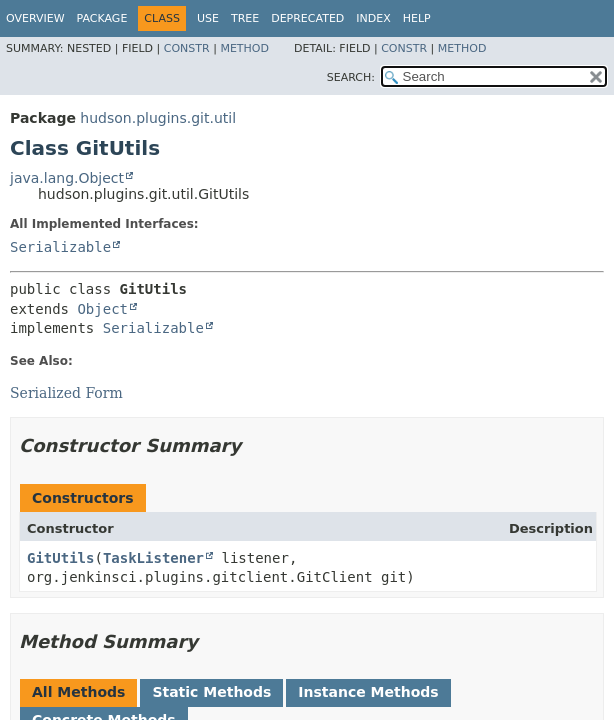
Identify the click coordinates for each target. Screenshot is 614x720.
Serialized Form (66, 393)
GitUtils (60, 558)
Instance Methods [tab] (368, 692)
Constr (187, 48)
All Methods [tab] (78, 692)
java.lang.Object (67, 178)
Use (208, 18)
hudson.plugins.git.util (158, 118)
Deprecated (307, 18)
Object (102, 309)
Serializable (60, 247)
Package (102, 18)
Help (417, 18)
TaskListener (153, 558)
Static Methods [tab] (211, 692)
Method (244, 48)
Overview (35, 18)
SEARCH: (351, 77)
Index (373, 18)
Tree (245, 18)
